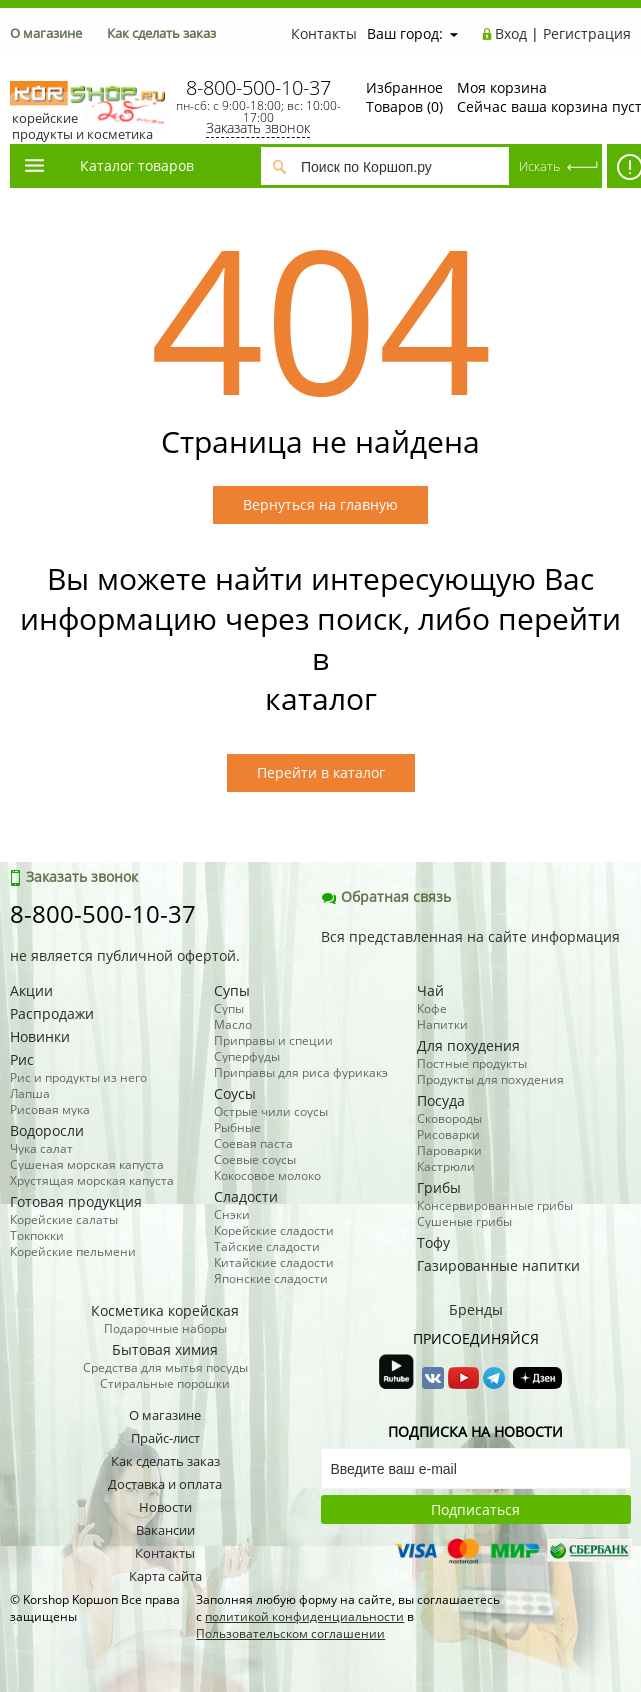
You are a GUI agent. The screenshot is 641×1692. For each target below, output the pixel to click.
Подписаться (475, 1509)
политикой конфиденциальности (304, 1616)
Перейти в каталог (321, 772)
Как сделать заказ (161, 33)
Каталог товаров (108, 165)
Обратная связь (386, 896)
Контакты (324, 33)
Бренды (476, 1309)
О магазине (46, 33)
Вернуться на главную (320, 504)
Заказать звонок (258, 127)
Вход (511, 33)
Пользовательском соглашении (290, 1633)
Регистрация (587, 33)
